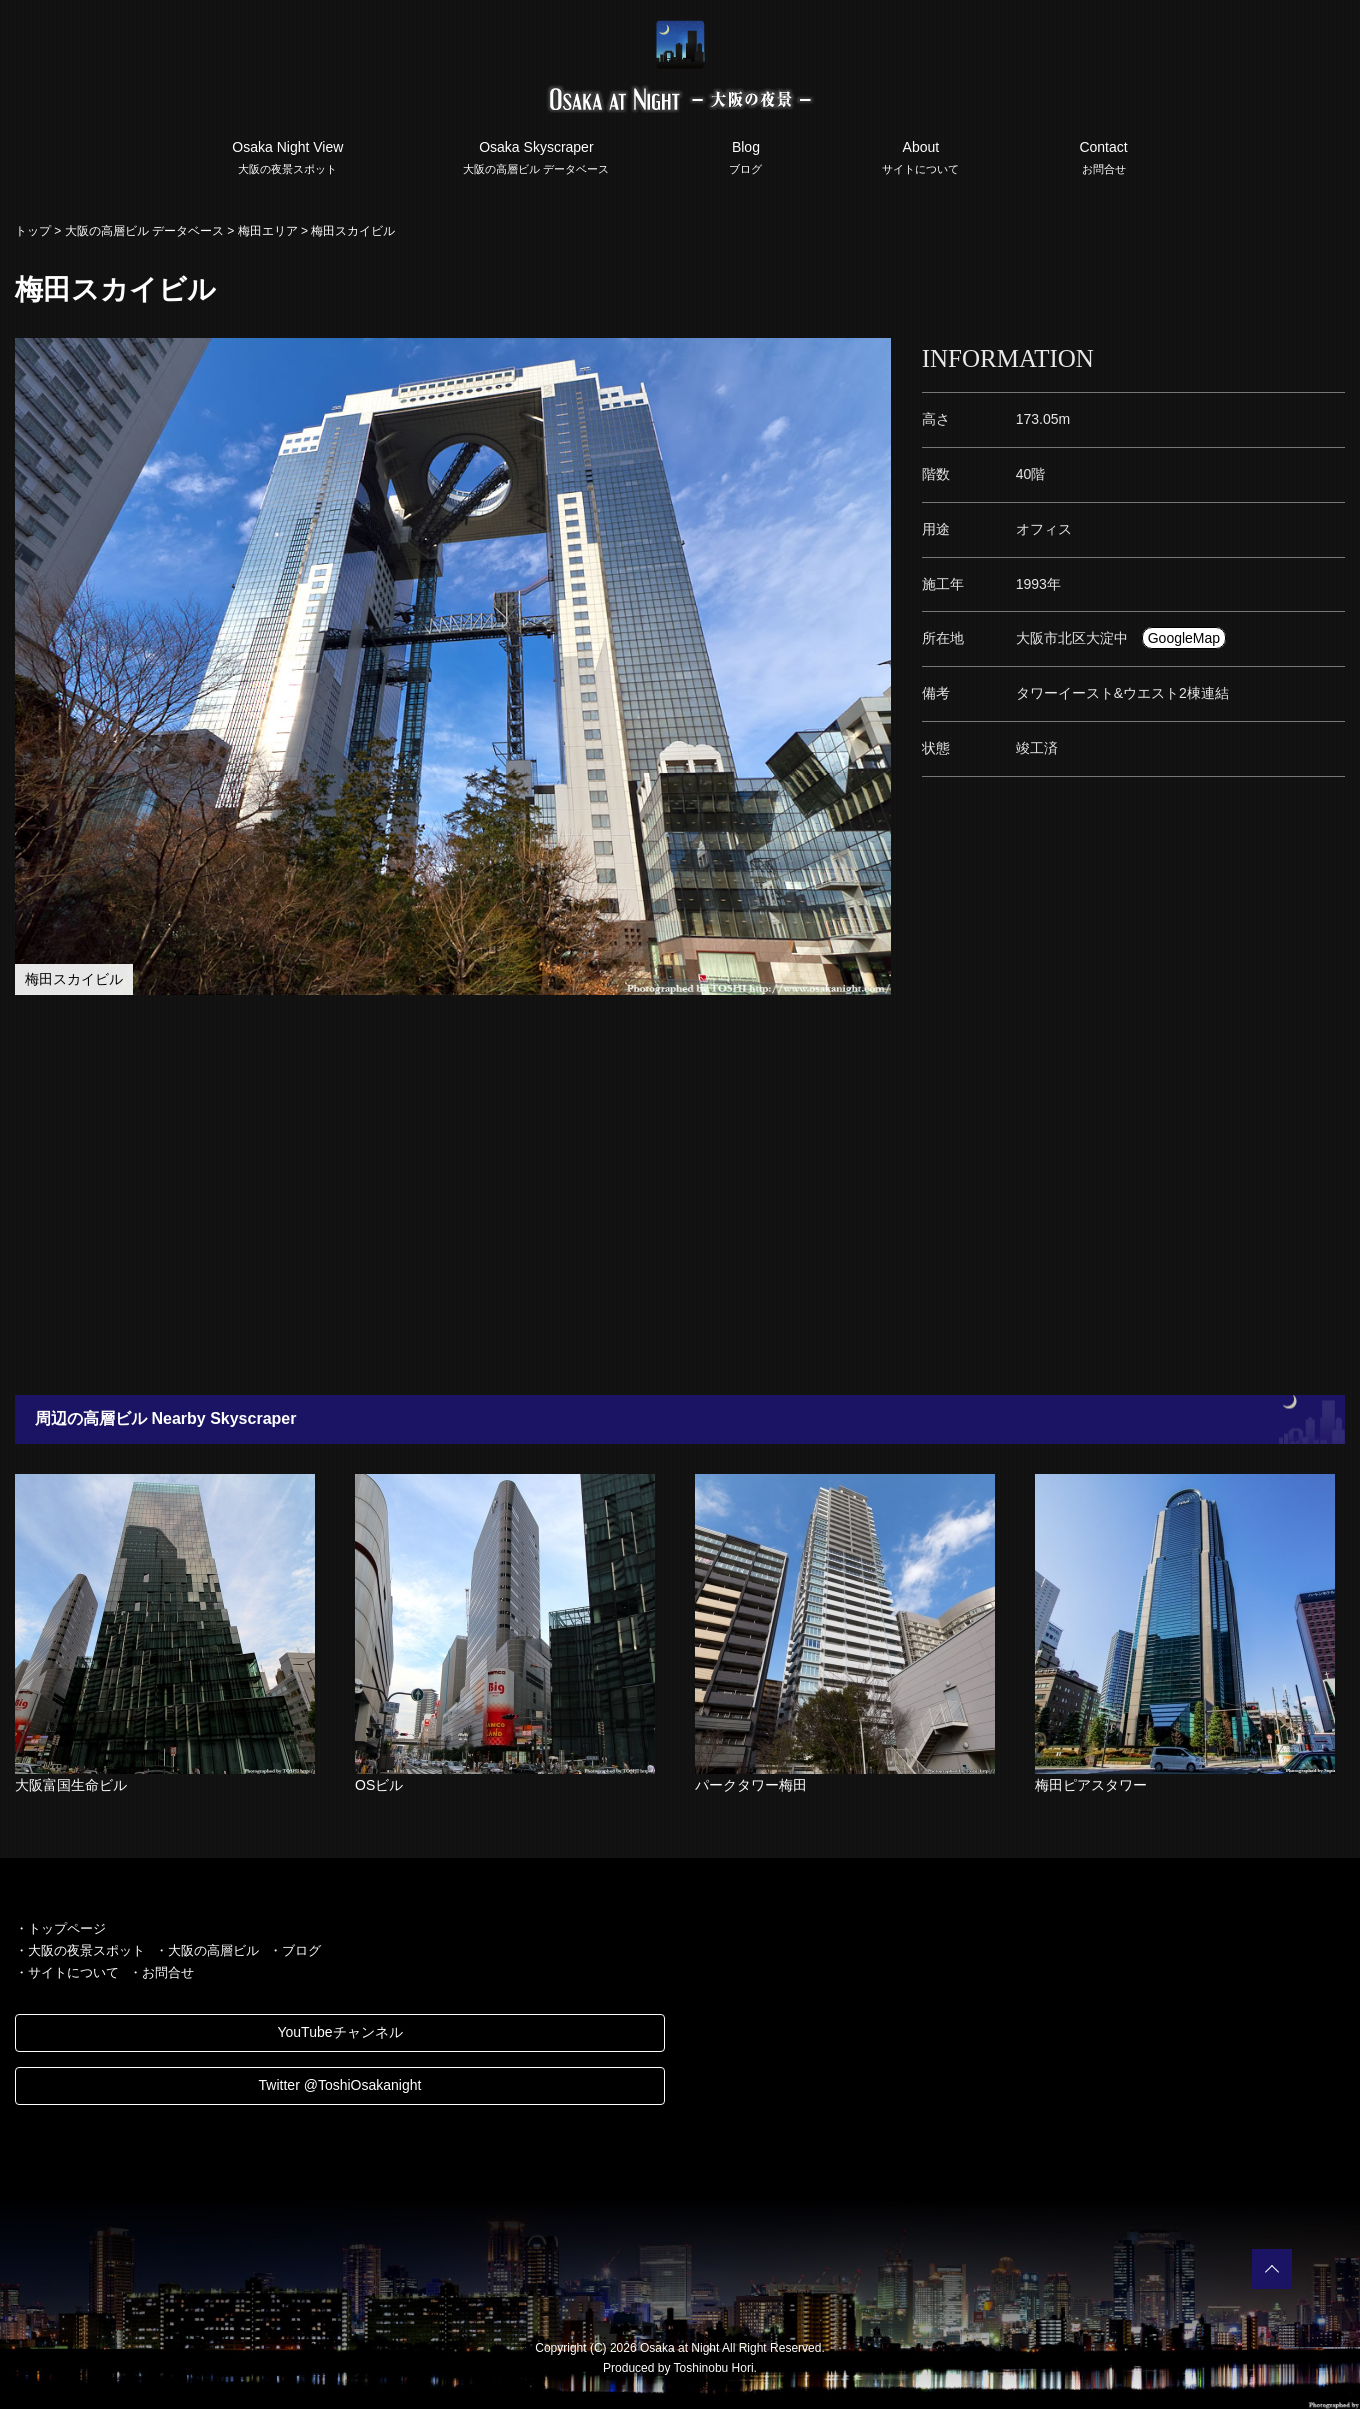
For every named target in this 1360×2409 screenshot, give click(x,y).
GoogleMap (1184, 638)
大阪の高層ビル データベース (144, 231)
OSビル (379, 1785)
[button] (874, 356)
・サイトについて (67, 1972)
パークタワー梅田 (751, 1785)
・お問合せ (161, 1972)
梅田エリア (268, 231)
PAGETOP (1272, 2269)
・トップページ (60, 1928)
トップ (33, 231)
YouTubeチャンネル (339, 2032)
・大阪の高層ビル (207, 1950)
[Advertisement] (600, 1195)
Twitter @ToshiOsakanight (340, 2085)
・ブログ (295, 1950)
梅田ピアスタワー (1091, 1785)
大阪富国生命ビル (71, 1785)
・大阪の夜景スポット (80, 1950)
